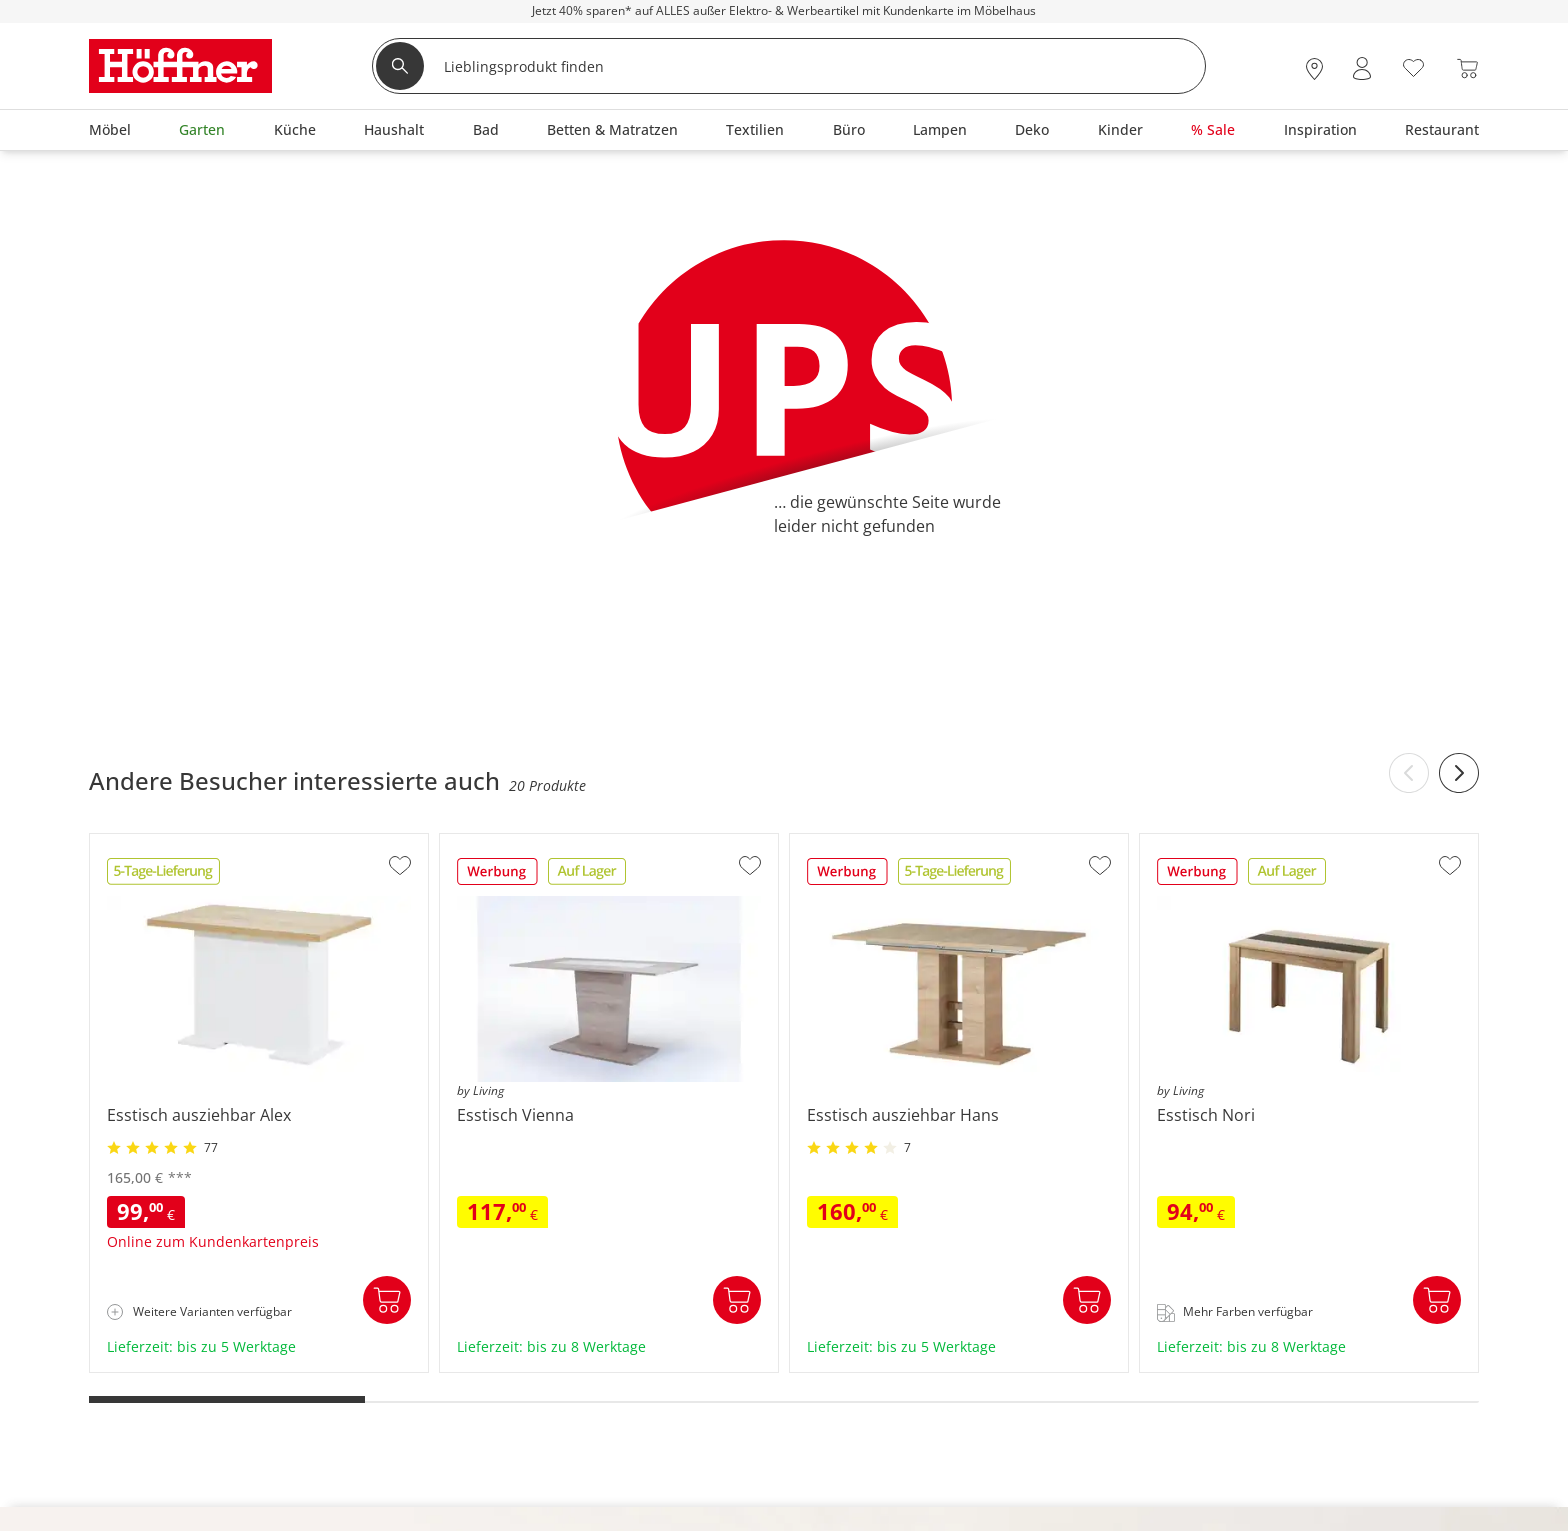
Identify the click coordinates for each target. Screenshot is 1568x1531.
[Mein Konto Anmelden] (1362, 68)
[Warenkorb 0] (1467, 68)
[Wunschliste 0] (1413, 66)
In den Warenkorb (387, 1300)
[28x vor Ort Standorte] (1314, 68)
